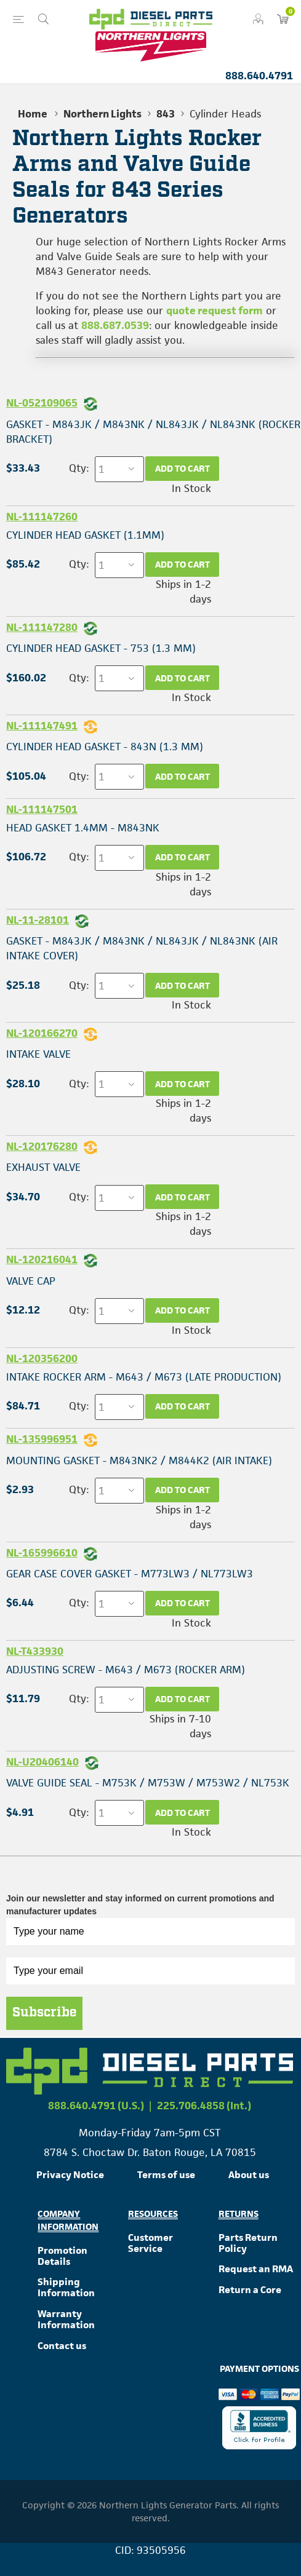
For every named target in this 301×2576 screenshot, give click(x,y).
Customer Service (150, 2243)
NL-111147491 (42, 725)
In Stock (191, 488)
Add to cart (182, 468)
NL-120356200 (42, 1358)
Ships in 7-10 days (180, 1726)
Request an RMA (256, 2268)
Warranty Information (66, 2319)
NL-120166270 (42, 1033)
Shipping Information (66, 2287)
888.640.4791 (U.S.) (96, 2105)
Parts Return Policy (248, 2243)
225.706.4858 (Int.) (204, 2105)
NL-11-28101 (37, 920)
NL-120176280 (42, 1146)
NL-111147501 (42, 809)
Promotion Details (62, 2256)
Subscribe (44, 2012)
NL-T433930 (34, 1651)
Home (32, 114)
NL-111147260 (42, 516)
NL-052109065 (42, 403)
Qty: (79, 468)
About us (248, 2174)
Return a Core (250, 2289)
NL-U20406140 (42, 1762)
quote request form (214, 310)
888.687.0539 (115, 325)
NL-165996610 (42, 1552)
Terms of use (166, 2174)
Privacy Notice (70, 2174)
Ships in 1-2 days (183, 591)
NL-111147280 (42, 627)
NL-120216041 (42, 1259)
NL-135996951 (42, 1439)
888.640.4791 (259, 75)
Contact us (62, 2345)
